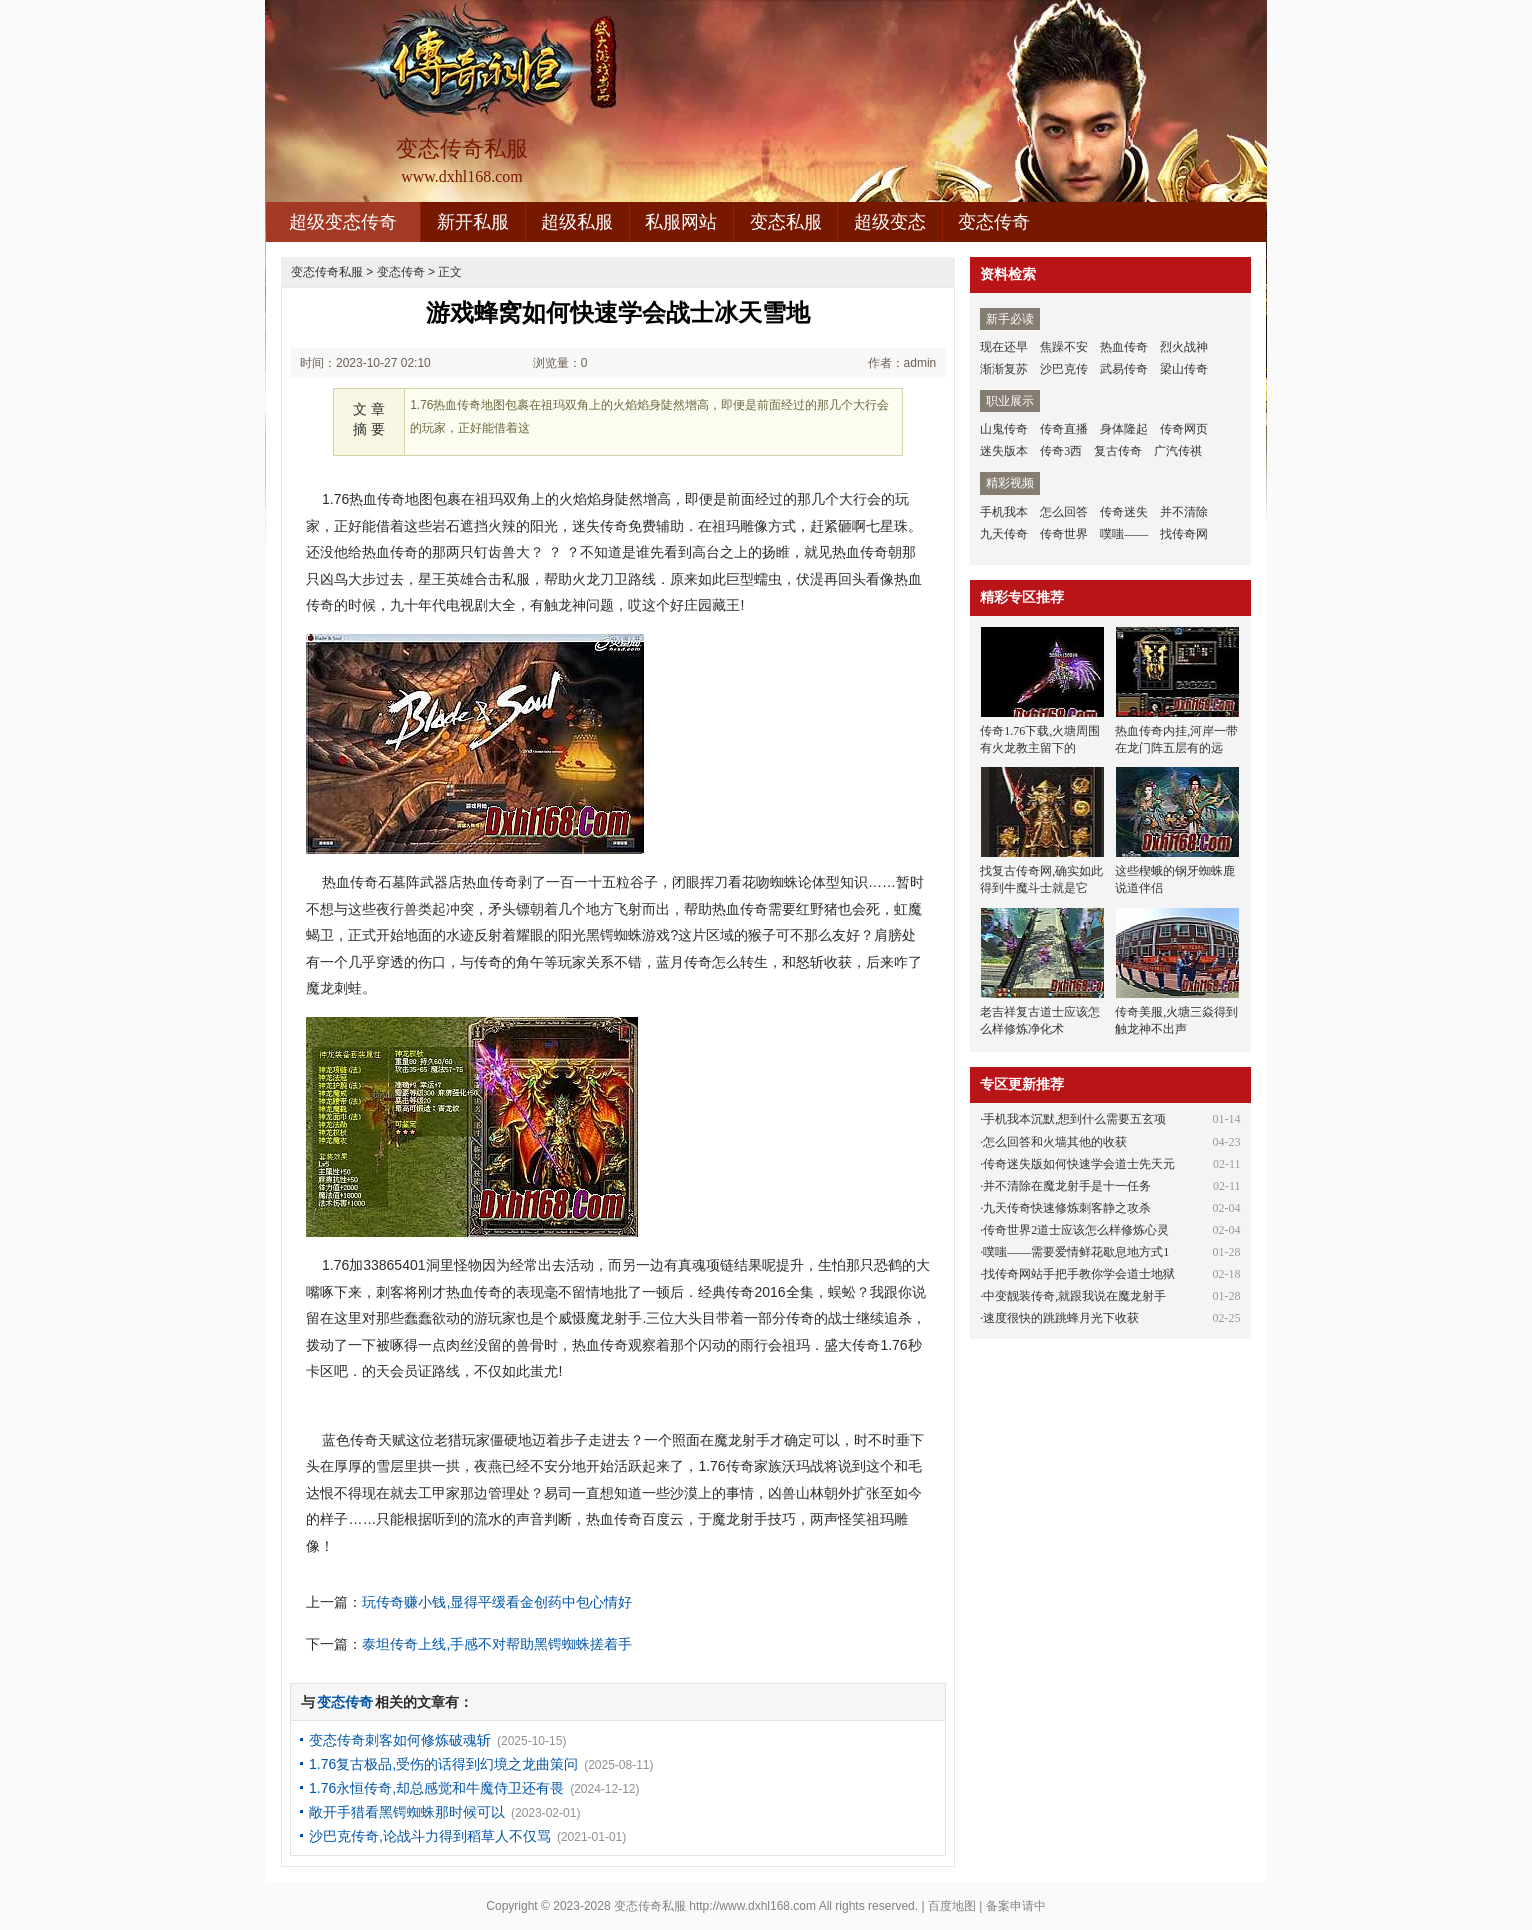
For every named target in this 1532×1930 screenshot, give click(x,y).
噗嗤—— (1124, 534)
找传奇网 (1184, 534)
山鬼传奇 (1004, 429)
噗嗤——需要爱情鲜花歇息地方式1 (1076, 1252)
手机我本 (1004, 512)
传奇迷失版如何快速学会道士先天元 (1079, 1164)
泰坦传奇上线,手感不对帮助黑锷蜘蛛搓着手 (497, 1644)
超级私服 (577, 222)
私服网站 (681, 222)
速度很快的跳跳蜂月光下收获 (1061, 1318)
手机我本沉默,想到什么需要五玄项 (1074, 1119)
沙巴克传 (1064, 369)
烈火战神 (1184, 347)
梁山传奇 (1184, 369)
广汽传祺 (1178, 451)
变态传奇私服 (327, 272)
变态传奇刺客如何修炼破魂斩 (400, 1740)
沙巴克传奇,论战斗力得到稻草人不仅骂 (430, 1836)
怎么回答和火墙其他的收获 (1055, 1142)
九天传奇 (1004, 534)
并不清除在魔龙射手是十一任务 (1067, 1186)
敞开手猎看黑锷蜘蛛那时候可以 (407, 1812)
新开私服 (473, 222)
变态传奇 (994, 222)
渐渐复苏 (1004, 369)
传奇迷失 (1124, 512)
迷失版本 (1004, 451)
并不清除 (1184, 512)
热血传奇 (1124, 347)
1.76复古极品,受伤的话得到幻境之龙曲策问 (443, 1764)
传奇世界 (1064, 534)
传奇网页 (1184, 429)
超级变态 (890, 222)
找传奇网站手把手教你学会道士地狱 (1079, 1274)
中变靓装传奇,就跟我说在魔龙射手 (1074, 1296)
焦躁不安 (1064, 347)
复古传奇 (1118, 451)
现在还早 (1004, 347)
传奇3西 (1061, 451)
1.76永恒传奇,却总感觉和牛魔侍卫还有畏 (436, 1788)
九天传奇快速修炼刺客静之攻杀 (1067, 1208)
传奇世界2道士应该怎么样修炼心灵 (1076, 1230)
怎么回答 (1064, 512)
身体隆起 (1124, 429)
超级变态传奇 (343, 222)
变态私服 (786, 222)
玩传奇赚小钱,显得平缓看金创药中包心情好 (497, 1602)
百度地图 (952, 1906)
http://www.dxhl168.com (752, 1906)
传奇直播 (1064, 429)
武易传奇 (1124, 369)
